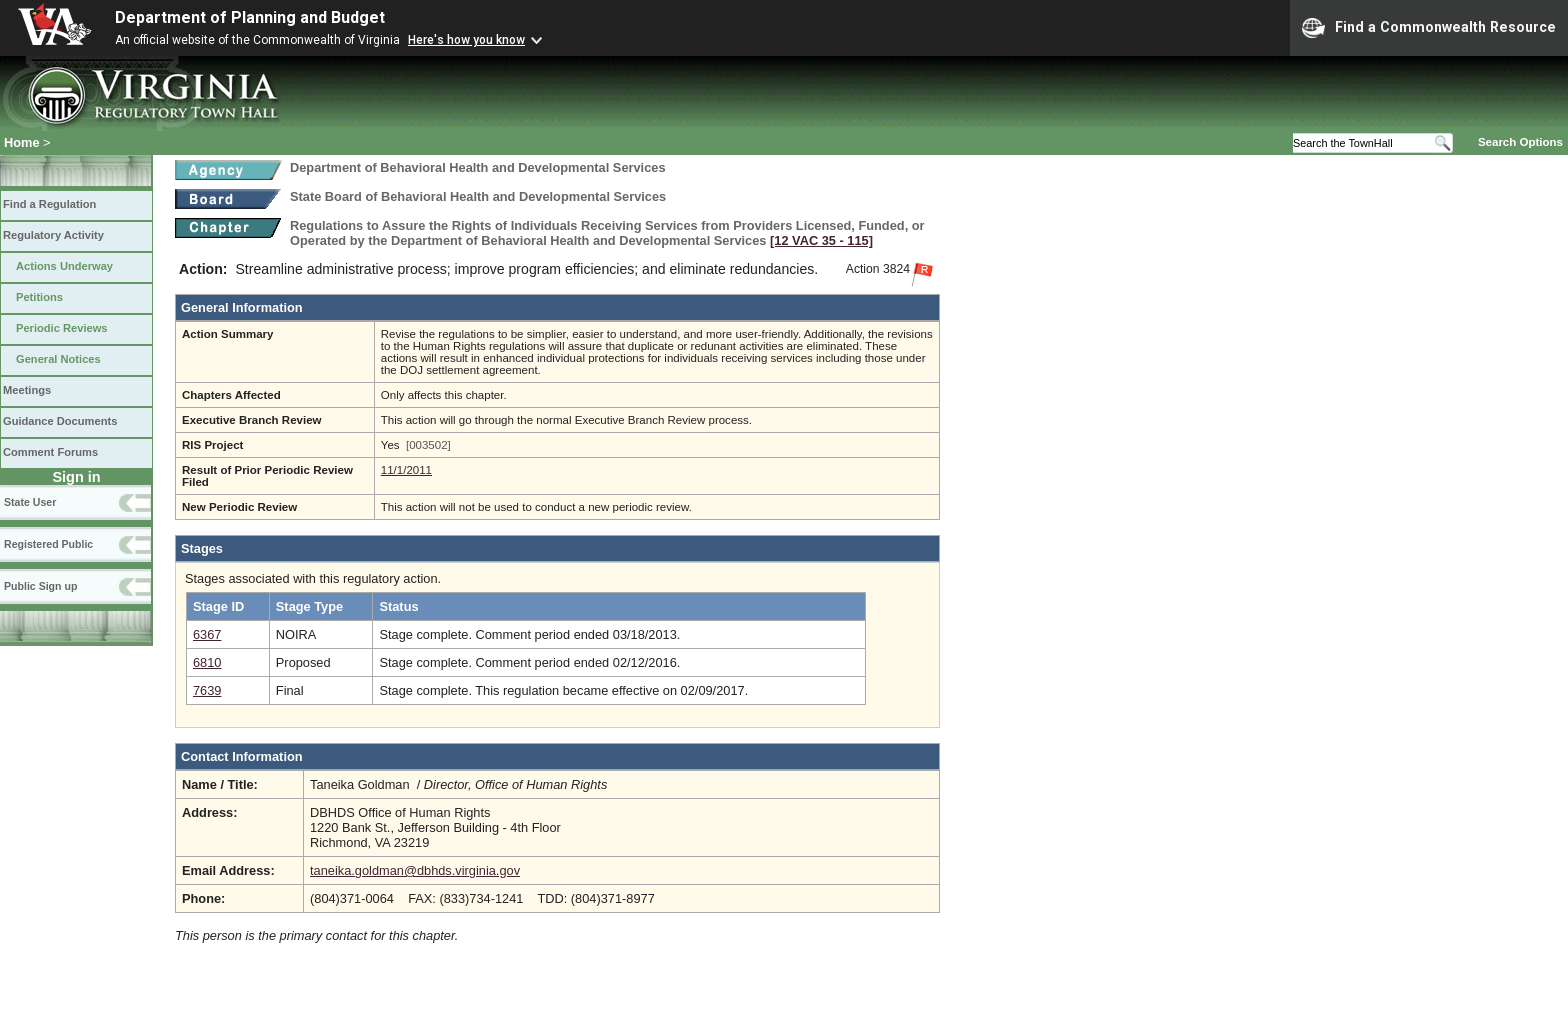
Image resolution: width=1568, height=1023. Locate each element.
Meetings (27, 390)
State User (30, 502)
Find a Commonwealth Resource (1429, 28)
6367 (207, 634)
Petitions (39, 297)
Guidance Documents (60, 421)
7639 (207, 690)
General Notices (58, 359)
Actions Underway (64, 266)
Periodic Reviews (62, 328)
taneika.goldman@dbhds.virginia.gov (415, 870)
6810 (207, 662)
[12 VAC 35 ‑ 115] (821, 240)
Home (22, 142)
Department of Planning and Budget (250, 17)
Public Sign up (40, 586)
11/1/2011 (406, 470)
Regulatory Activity (53, 235)
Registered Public (48, 544)
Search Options (1520, 142)
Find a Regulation (49, 204)
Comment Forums (50, 452)
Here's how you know (466, 40)
